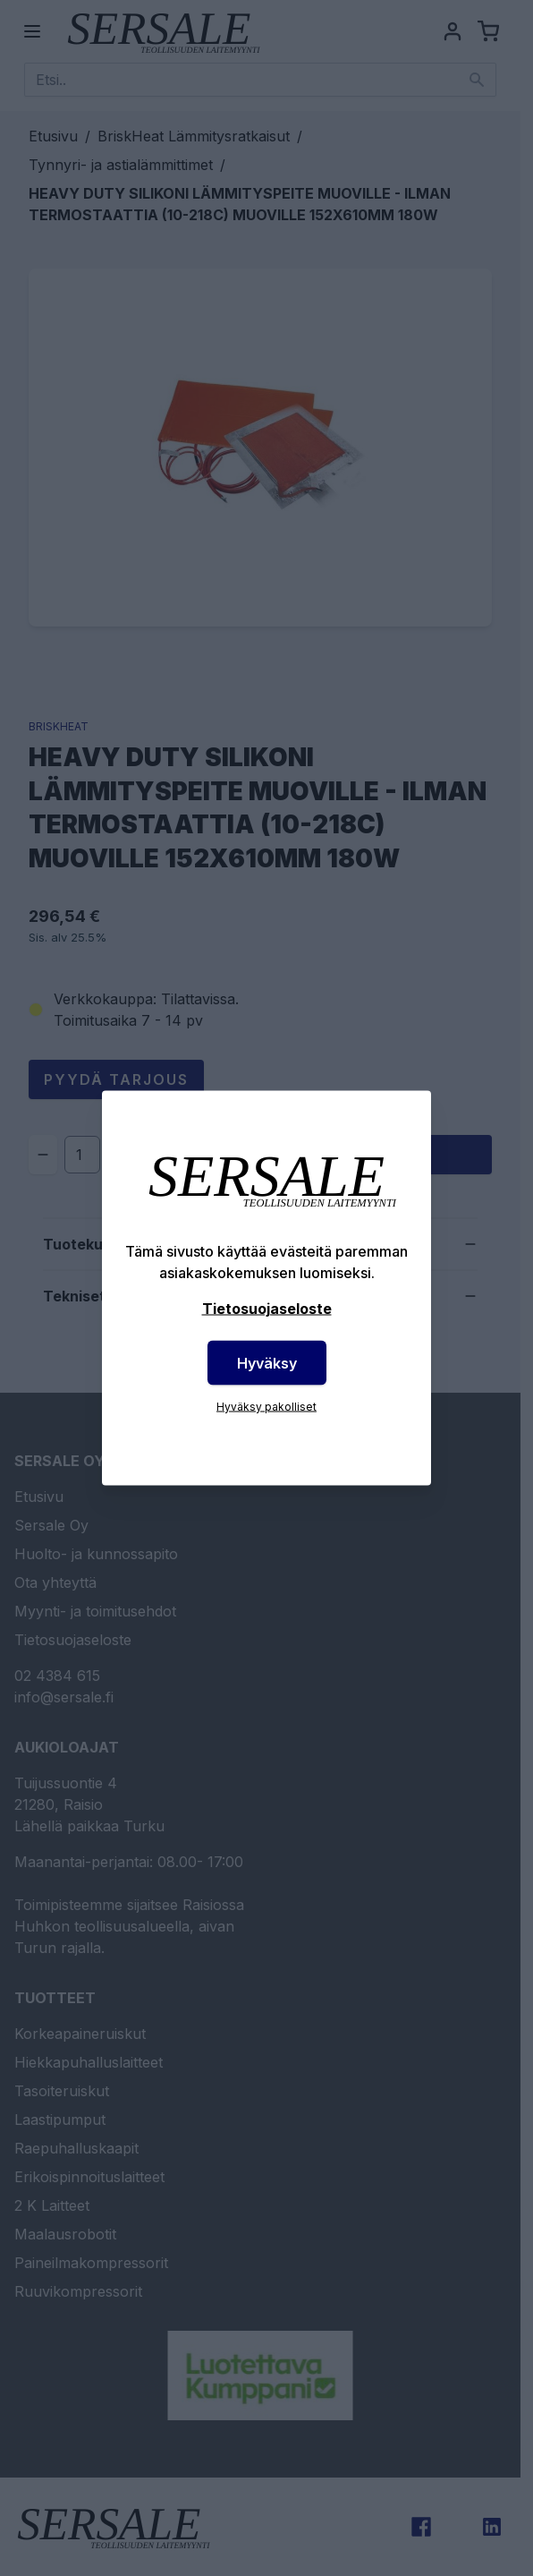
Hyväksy (267, 1363)
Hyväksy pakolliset (266, 1406)
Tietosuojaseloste (267, 1309)
